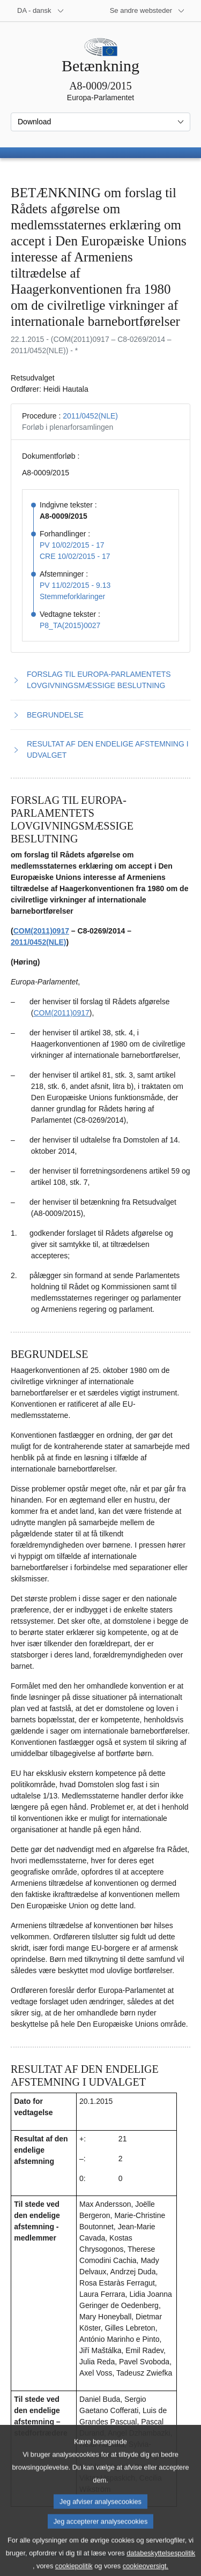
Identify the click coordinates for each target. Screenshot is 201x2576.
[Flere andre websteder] (147, 10)
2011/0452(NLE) (90, 416)
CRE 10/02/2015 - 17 (75, 556)
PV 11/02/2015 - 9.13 (75, 585)
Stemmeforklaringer (72, 596)
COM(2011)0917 (41, 931)
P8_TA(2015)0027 (70, 625)
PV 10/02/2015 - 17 (72, 545)
